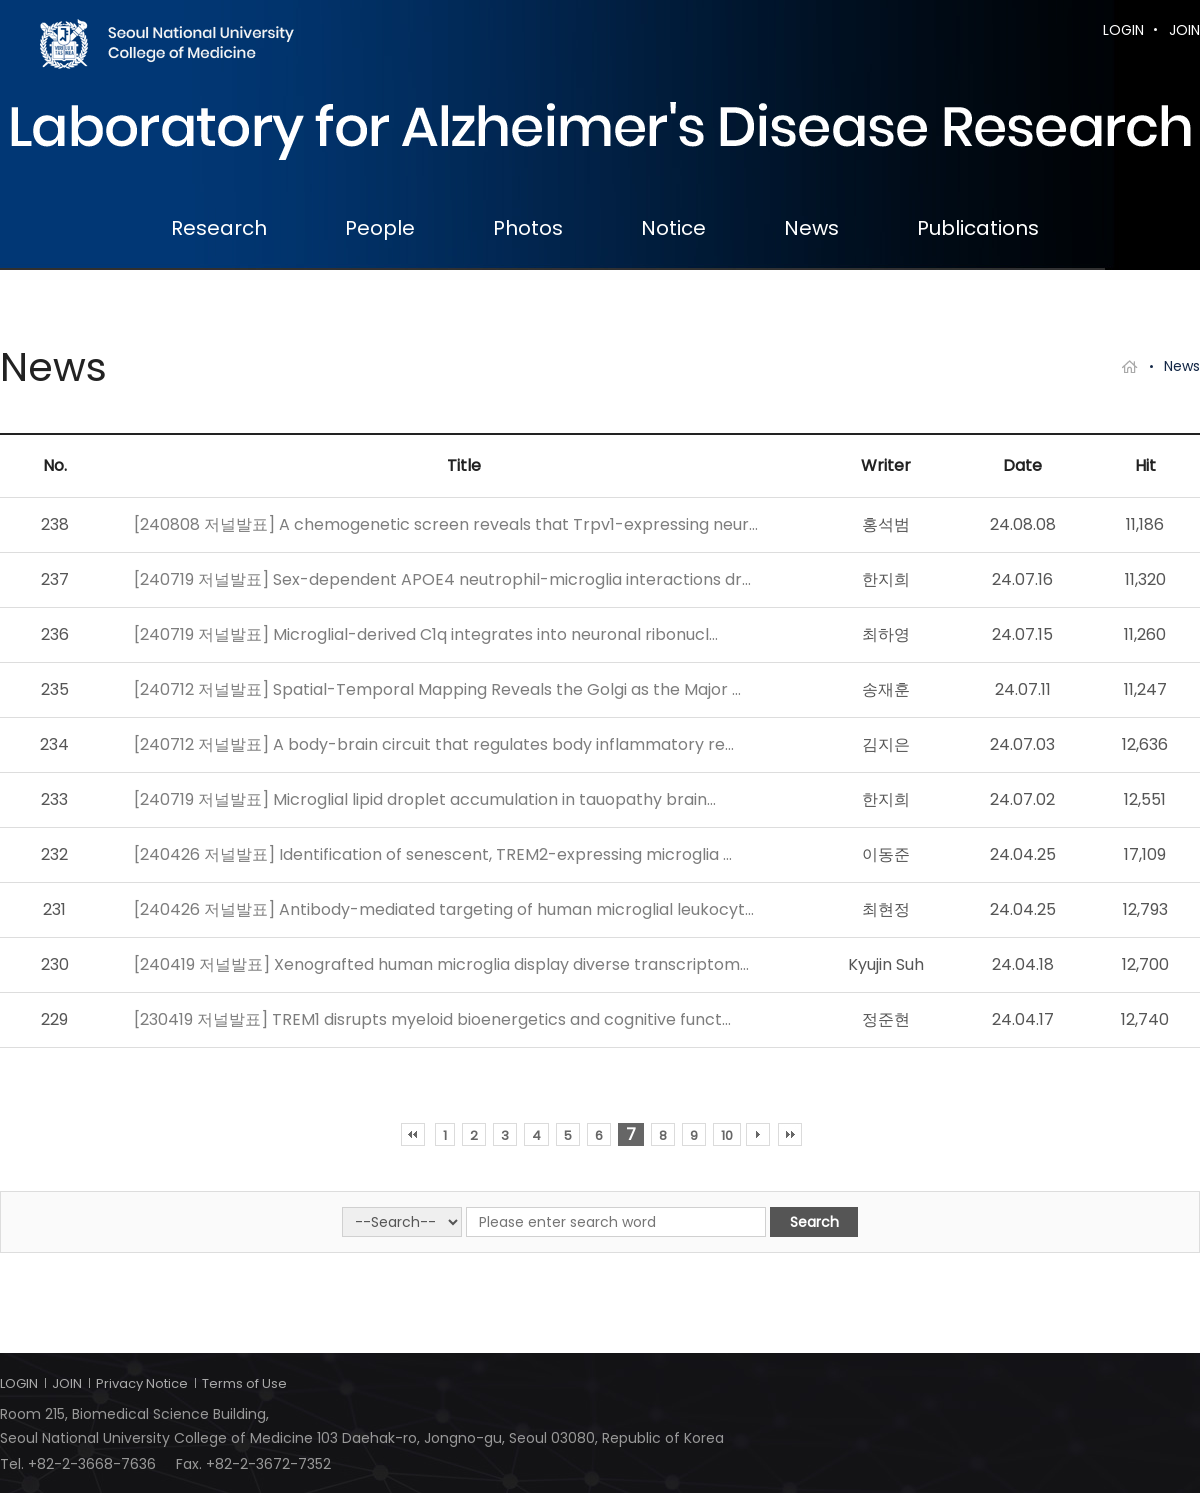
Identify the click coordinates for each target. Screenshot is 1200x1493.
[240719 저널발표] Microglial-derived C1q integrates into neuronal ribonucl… (426, 634)
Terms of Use (244, 1383)
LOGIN (1123, 30)
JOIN (1184, 30)
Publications (978, 228)
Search (814, 1222)
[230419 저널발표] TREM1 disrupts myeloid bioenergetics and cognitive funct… (432, 1019)
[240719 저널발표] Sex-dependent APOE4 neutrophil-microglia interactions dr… (442, 579)
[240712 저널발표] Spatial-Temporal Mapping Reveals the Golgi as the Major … (437, 689)
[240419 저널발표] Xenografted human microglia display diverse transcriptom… (441, 964)
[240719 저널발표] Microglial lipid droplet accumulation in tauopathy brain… (425, 799)
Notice (673, 228)
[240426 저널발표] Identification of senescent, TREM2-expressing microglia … (433, 854)
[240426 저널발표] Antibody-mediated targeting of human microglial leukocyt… (444, 909)
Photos (528, 228)
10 (727, 1135)
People (380, 228)
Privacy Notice (142, 1383)
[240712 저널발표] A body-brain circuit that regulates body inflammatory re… (434, 744)
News (811, 228)
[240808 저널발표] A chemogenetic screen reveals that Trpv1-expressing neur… (446, 524)
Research (219, 228)
